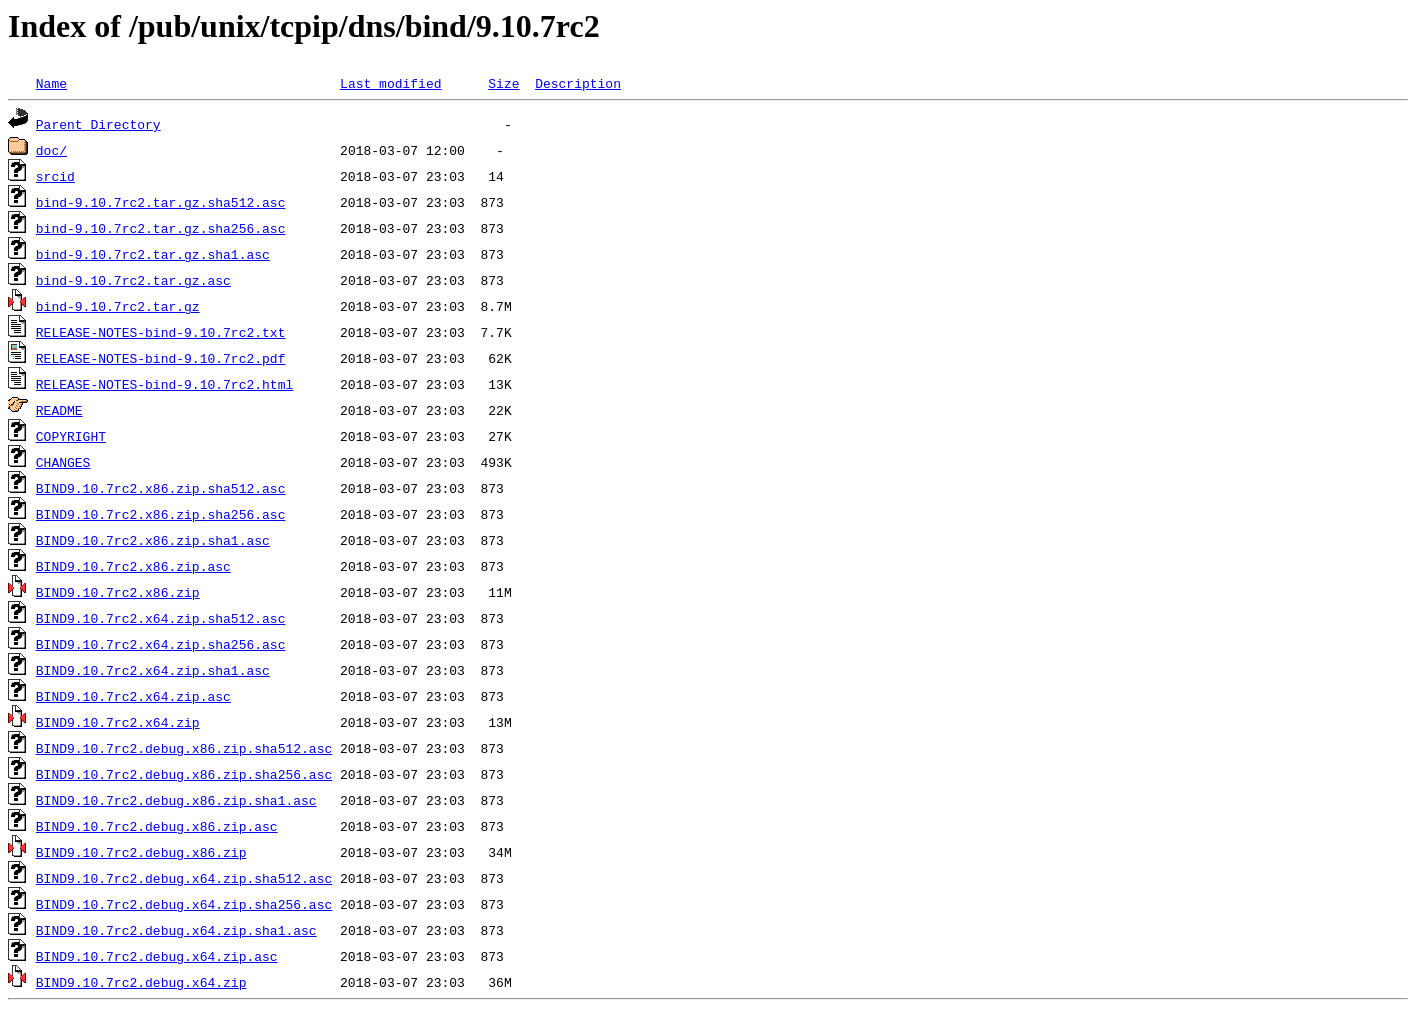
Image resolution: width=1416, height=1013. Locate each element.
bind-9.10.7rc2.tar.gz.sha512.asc (161, 202)
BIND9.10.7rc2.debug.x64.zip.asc (157, 956)
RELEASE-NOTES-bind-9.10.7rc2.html (164, 384)
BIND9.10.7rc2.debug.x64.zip (141, 982)
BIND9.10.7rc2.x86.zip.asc (133, 566)
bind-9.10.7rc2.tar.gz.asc (133, 280)
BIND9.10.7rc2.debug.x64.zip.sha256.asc (184, 904)
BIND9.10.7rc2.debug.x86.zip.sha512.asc (184, 748)
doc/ (51, 150)
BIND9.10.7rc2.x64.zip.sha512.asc (161, 618)
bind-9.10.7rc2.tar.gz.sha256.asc (161, 228)
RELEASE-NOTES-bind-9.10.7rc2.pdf (161, 358)
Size (503, 83)
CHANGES (63, 462)
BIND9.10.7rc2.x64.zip (118, 722)
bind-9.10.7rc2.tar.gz (118, 306)
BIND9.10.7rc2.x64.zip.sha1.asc (153, 670)
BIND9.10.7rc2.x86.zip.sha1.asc (153, 540)
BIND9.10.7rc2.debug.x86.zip (141, 852)
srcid (55, 176)
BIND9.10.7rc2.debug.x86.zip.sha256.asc (184, 774)
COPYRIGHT (71, 436)
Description (578, 83)
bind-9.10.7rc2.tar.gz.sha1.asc (153, 254)
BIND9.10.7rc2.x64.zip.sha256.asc (161, 644)
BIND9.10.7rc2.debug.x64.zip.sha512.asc (184, 878)
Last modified (390, 83)
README (59, 410)
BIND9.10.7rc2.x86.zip (118, 592)
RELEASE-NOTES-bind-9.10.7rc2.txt (161, 332)
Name (51, 83)
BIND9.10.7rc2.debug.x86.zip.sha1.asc (176, 800)
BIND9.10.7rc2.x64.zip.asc (133, 696)
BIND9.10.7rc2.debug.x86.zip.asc (157, 826)
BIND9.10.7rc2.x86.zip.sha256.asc (161, 514)
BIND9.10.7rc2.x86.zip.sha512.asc (161, 488)
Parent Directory (98, 124)
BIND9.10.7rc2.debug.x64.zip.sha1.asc (176, 930)
